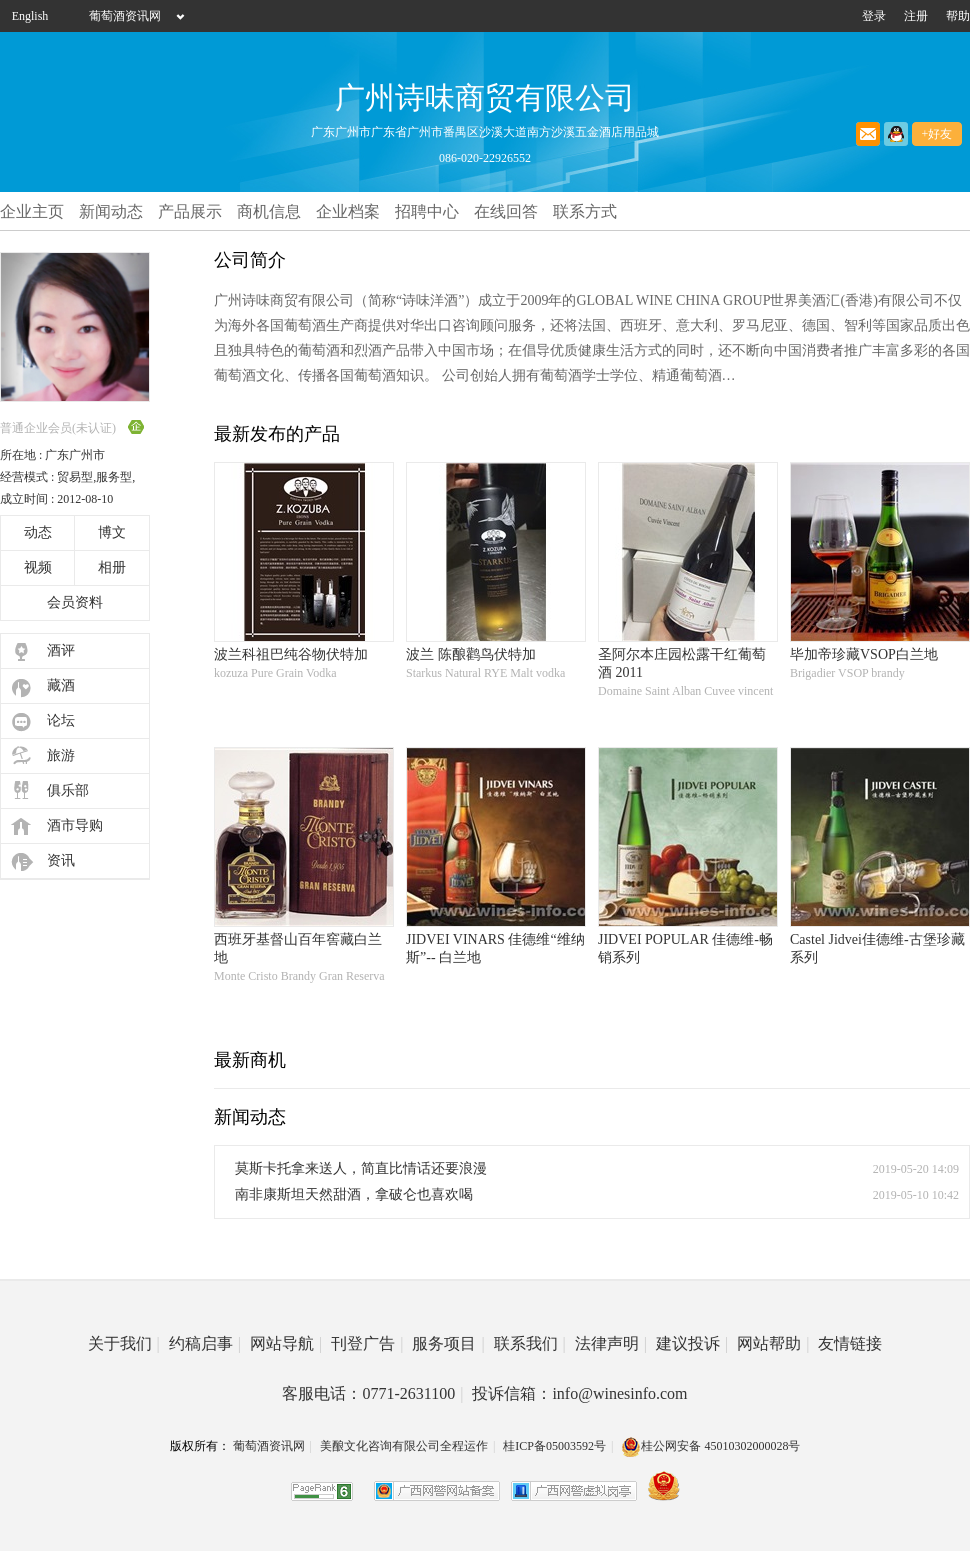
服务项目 (448, 1343)
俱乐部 (68, 790)
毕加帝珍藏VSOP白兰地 (864, 654)
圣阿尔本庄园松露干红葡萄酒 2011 (682, 663)
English (30, 16)
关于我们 (124, 1343)
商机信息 (269, 211)
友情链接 (850, 1343)
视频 (38, 567)
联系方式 (585, 211)
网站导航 (286, 1343)
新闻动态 (111, 211)
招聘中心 (427, 211)
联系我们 (530, 1343)
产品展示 (190, 211)
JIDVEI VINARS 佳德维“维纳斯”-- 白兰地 (495, 948)
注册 (916, 16)
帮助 (958, 16)
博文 (112, 532)
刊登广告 (367, 1343)
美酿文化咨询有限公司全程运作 (404, 1446)
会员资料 (75, 602)
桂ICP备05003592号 (554, 1446)
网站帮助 (773, 1343)
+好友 (937, 134)
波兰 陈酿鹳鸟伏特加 (471, 654)
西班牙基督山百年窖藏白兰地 (298, 948)
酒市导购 (75, 825)
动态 (38, 532)
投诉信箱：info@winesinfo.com (579, 1393)
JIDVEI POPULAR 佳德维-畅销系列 (685, 948)
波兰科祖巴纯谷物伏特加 (291, 654)
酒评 (61, 650)
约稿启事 (205, 1343)
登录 (874, 16)
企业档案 (348, 211)
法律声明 (611, 1343)
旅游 (61, 755)
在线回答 (506, 211)
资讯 (61, 860)
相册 (112, 567)
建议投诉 (692, 1343)
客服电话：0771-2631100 (372, 1393)
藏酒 (61, 685)
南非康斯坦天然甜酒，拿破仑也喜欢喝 (354, 1194)
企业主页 (32, 211)
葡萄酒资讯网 (125, 16)
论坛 (61, 720)
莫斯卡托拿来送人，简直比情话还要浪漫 (361, 1168)
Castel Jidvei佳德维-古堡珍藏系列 (877, 948)
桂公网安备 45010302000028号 (710, 1446)
